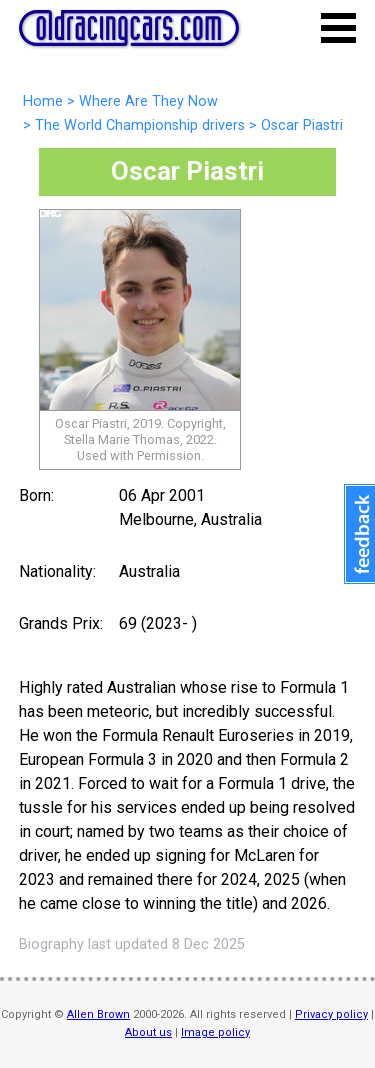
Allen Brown (98, 1014)
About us (148, 1032)
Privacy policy (331, 1014)
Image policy (215, 1032)
